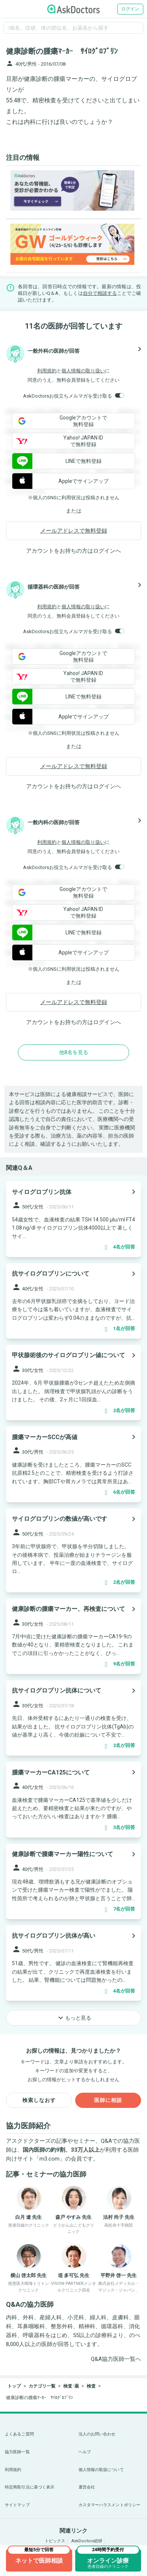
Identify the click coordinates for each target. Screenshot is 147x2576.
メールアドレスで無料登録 (73, 530)
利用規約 (47, 371)
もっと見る (73, 2017)
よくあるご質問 (19, 2434)
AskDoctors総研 (86, 2541)
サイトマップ (17, 2505)
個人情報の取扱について (101, 2469)
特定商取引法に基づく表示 (29, 2487)
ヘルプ (85, 2452)
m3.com (49, 2158)
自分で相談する (100, 293)
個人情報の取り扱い (83, 371)
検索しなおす (39, 2100)
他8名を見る (73, 1052)
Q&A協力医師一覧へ (116, 2359)
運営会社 (87, 2487)
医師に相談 (108, 2100)
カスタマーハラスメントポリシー (110, 2505)
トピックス (55, 2541)
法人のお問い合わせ (97, 2434)
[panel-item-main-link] (73, 1219)
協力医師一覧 (17, 2452)
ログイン (130, 8)
